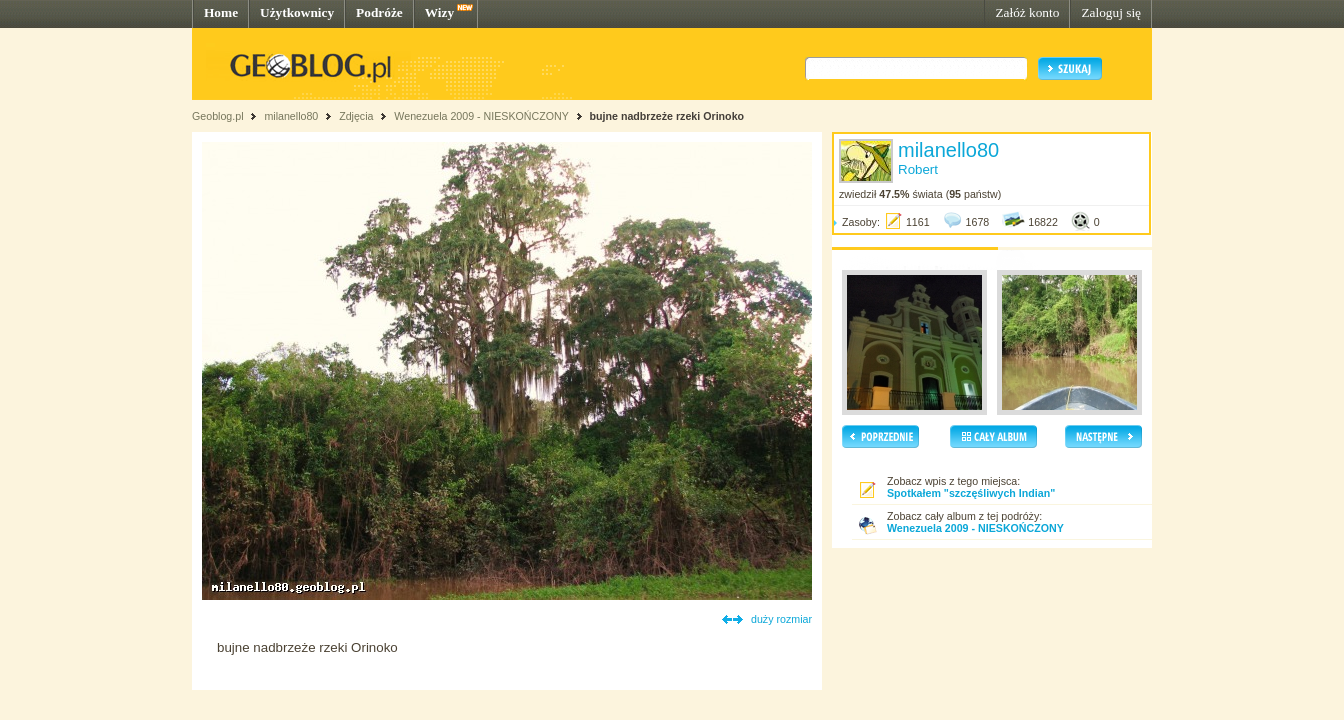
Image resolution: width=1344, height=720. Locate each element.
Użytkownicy (297, 12)
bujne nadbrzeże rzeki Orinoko (667, 116)
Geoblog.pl (218, 116)
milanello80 (291, 116)
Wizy (439, 12)
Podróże (379, 12)
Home (221, 12)
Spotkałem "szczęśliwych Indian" (971, 493)
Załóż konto (1027, 12)
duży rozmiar (781, 619)
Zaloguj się (1111, 12)
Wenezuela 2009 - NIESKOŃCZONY (481, 116)
